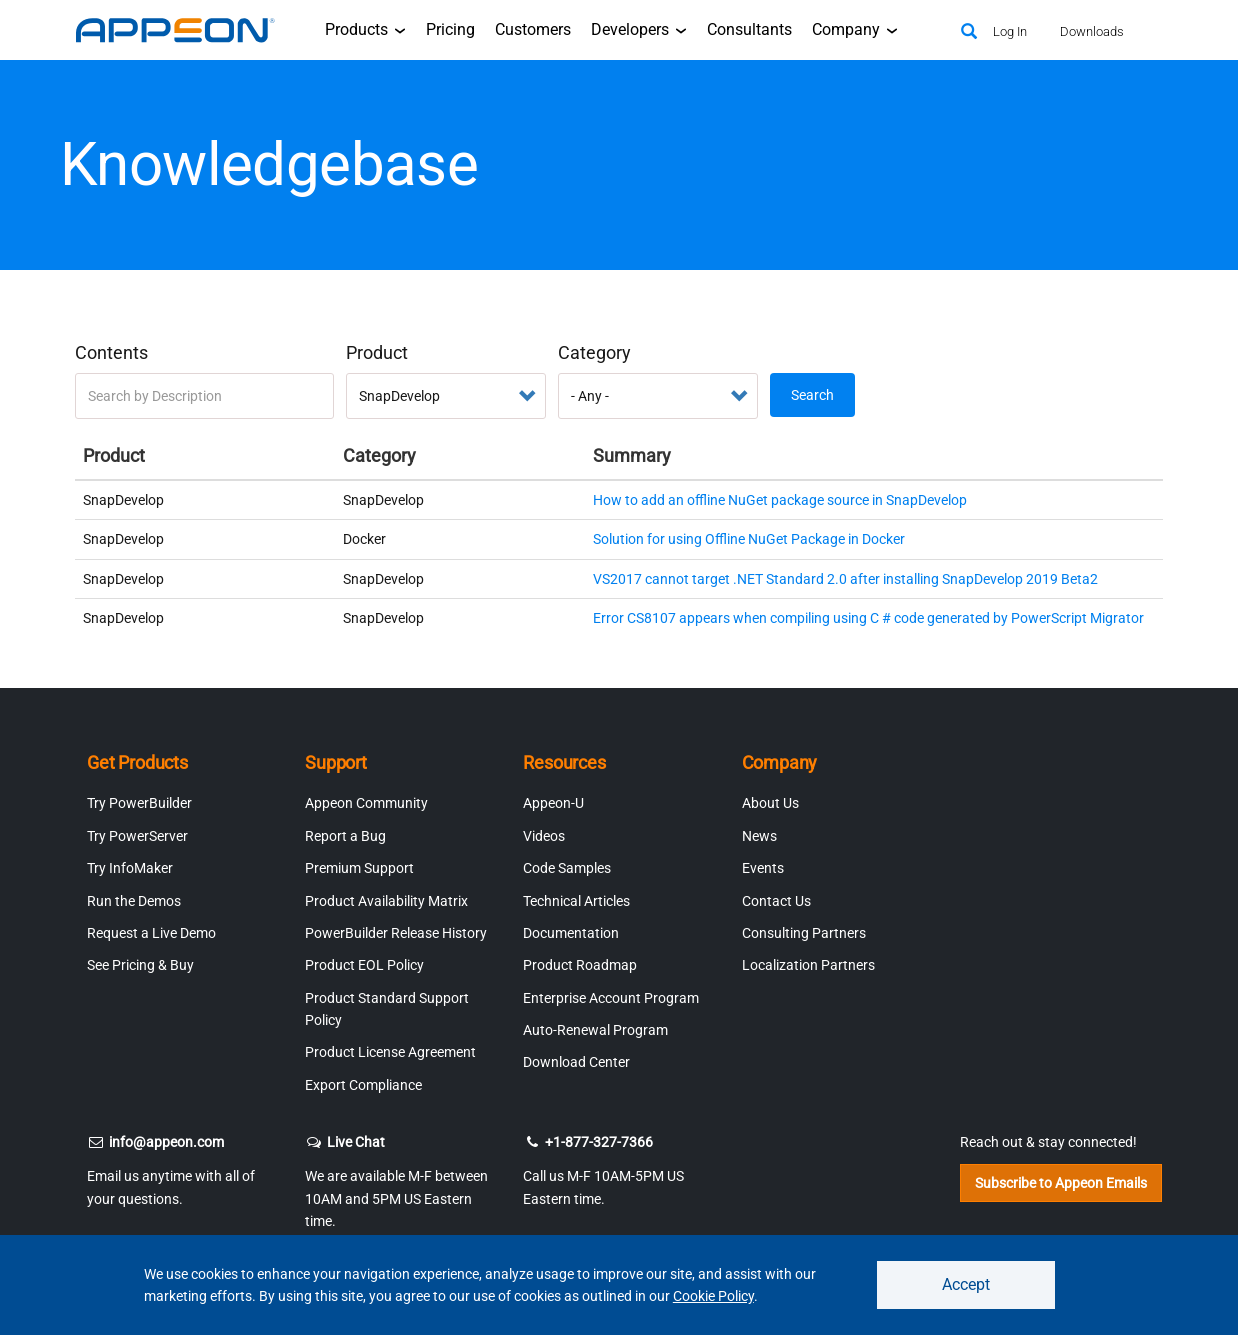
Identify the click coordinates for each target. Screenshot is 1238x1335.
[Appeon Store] (920, 29)
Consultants (749, 29)
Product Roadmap (580, 965)
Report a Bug (345, 836)
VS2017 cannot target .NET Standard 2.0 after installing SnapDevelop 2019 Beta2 (845, 579)
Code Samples (567, 868)
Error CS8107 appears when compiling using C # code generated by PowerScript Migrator (868, 618)
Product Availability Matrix (386, 901)
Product (377, 352)
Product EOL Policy (364, 965)
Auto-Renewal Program (595, 1030)
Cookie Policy (713, 1296)
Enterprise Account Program (611, 998)
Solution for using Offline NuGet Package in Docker (749, 539)
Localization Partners (808, 965)
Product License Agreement (390, 1052)
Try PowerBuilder (139, 803)
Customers (533, 29)
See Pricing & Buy (140, 965)
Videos (544, 836)
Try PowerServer (137, 836)
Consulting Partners (804, 933)
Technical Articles (576, 901)
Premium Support (359, 868)
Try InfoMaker (130, 868)
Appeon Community (366, 803)
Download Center (576, 1062)
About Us (770, 803)
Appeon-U (553, 803)
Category (594, 352)
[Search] (969, 32)
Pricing (450, 29)
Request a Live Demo (151, 933)
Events (763, 868)
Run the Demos (134, 901)
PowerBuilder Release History (396, 933)
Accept (966, 1284)
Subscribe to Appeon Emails (1061, 1183)
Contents (111, 352)
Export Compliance (363, 1085)
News (759, 836)
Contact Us (776, 901)
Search (812, 395)
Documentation (571, 933)
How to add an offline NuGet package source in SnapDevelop (780, 500)
